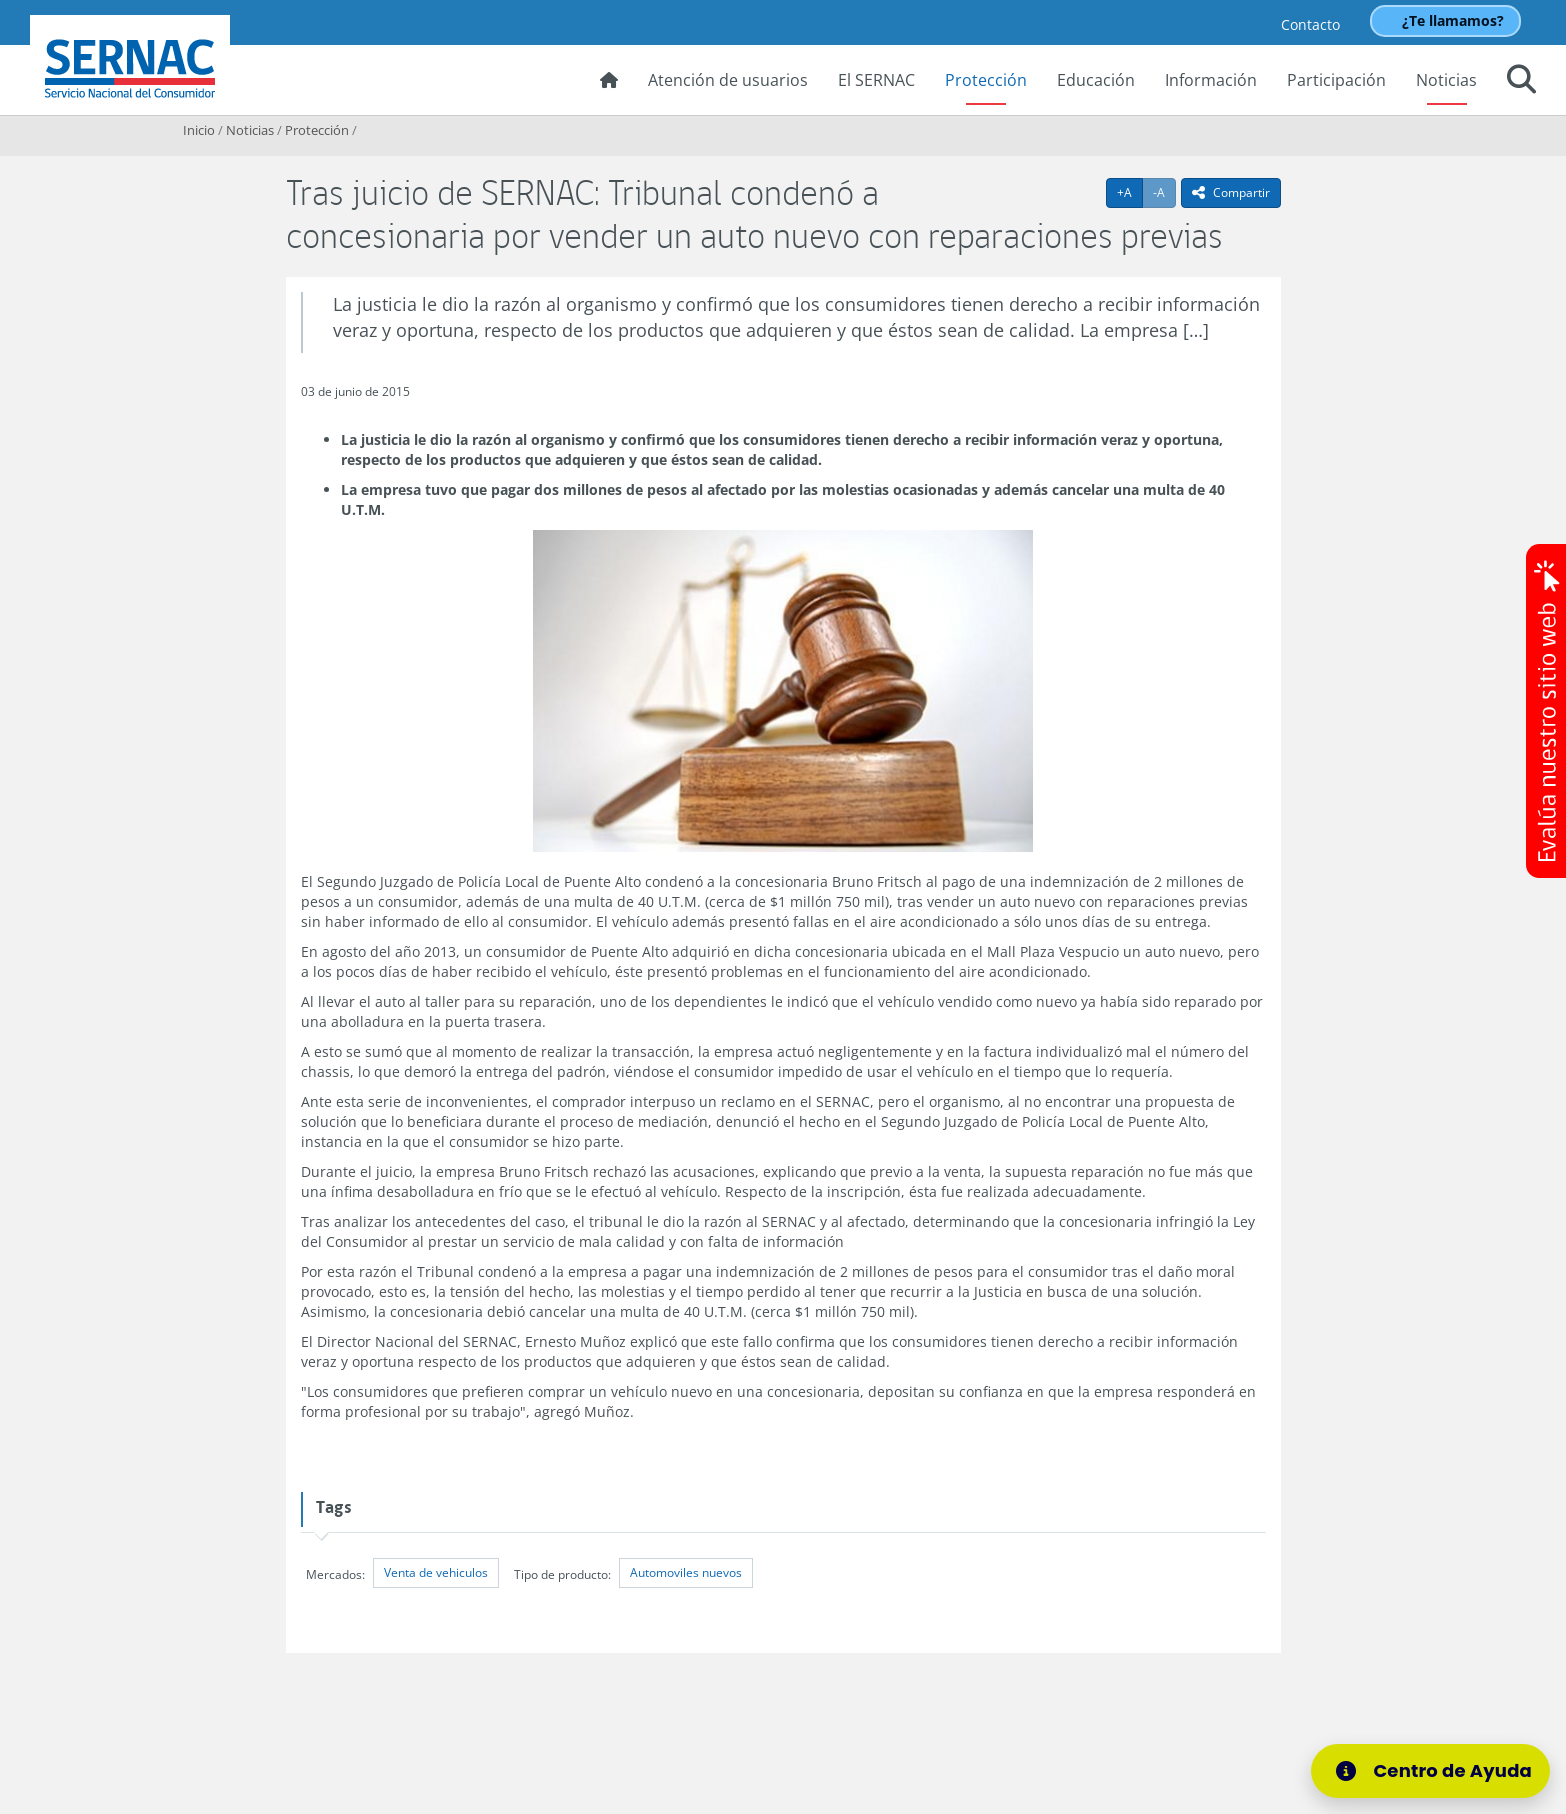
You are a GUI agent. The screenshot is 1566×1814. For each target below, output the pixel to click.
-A (1164, 192)
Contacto (1310, 24)
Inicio (199, 130)
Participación (1336, 80)
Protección (986, 80)
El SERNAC (876, 80)
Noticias (1446, 80)
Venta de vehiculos (436, 1572)
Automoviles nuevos (686, 1572)
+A (1130, 192)
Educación (1096, 80)
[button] (1521, 82)
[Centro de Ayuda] (1430, 1771)
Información (1211, 80)
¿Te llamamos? (1453, 20)
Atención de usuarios (728, 80)
